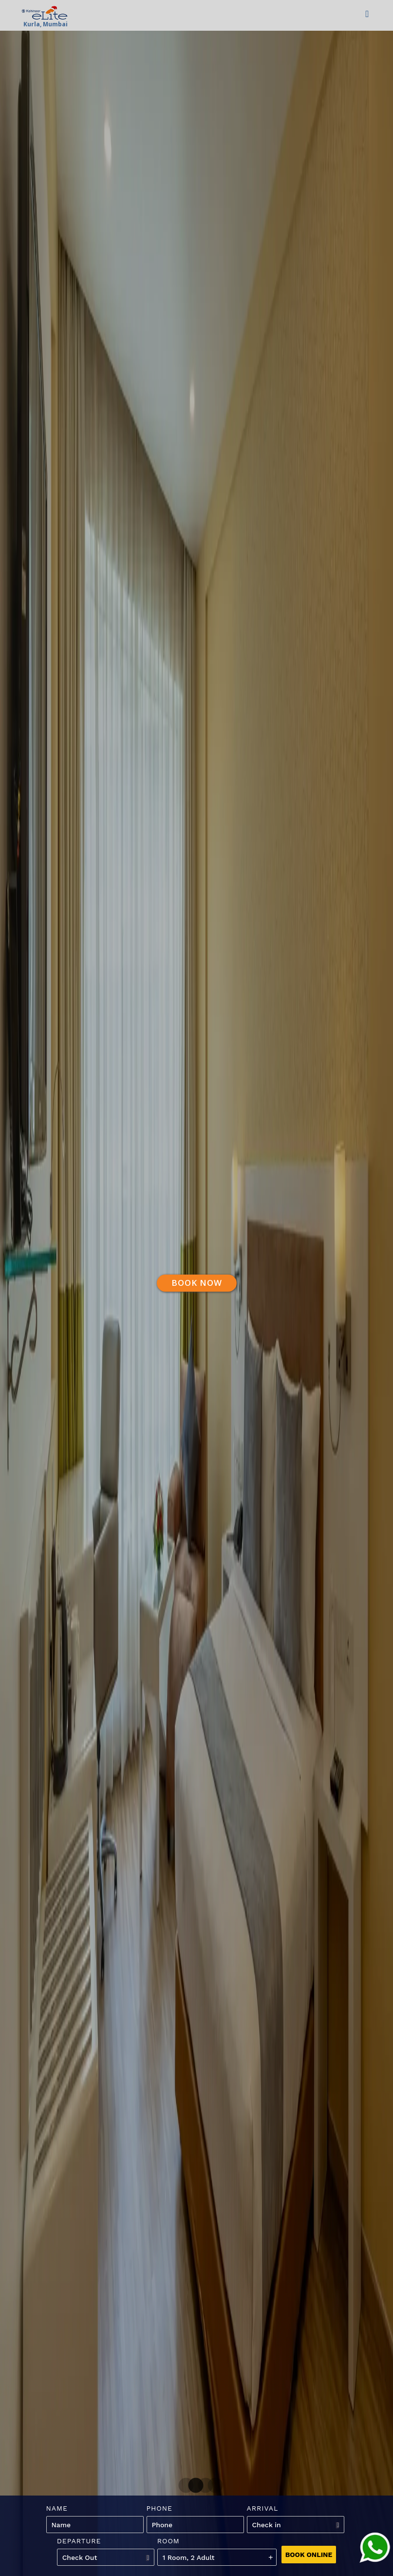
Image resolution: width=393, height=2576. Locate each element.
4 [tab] (211, 2486)
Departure (79, 2541)
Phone (160, 2508)
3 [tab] (201, 2486)
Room (168, 2541)
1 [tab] (182, 2486)
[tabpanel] (196, 1288)
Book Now (196, 1282)
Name (57, 2508)
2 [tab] (192, 2486)
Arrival (263, 2508)
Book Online (309, 2554)
